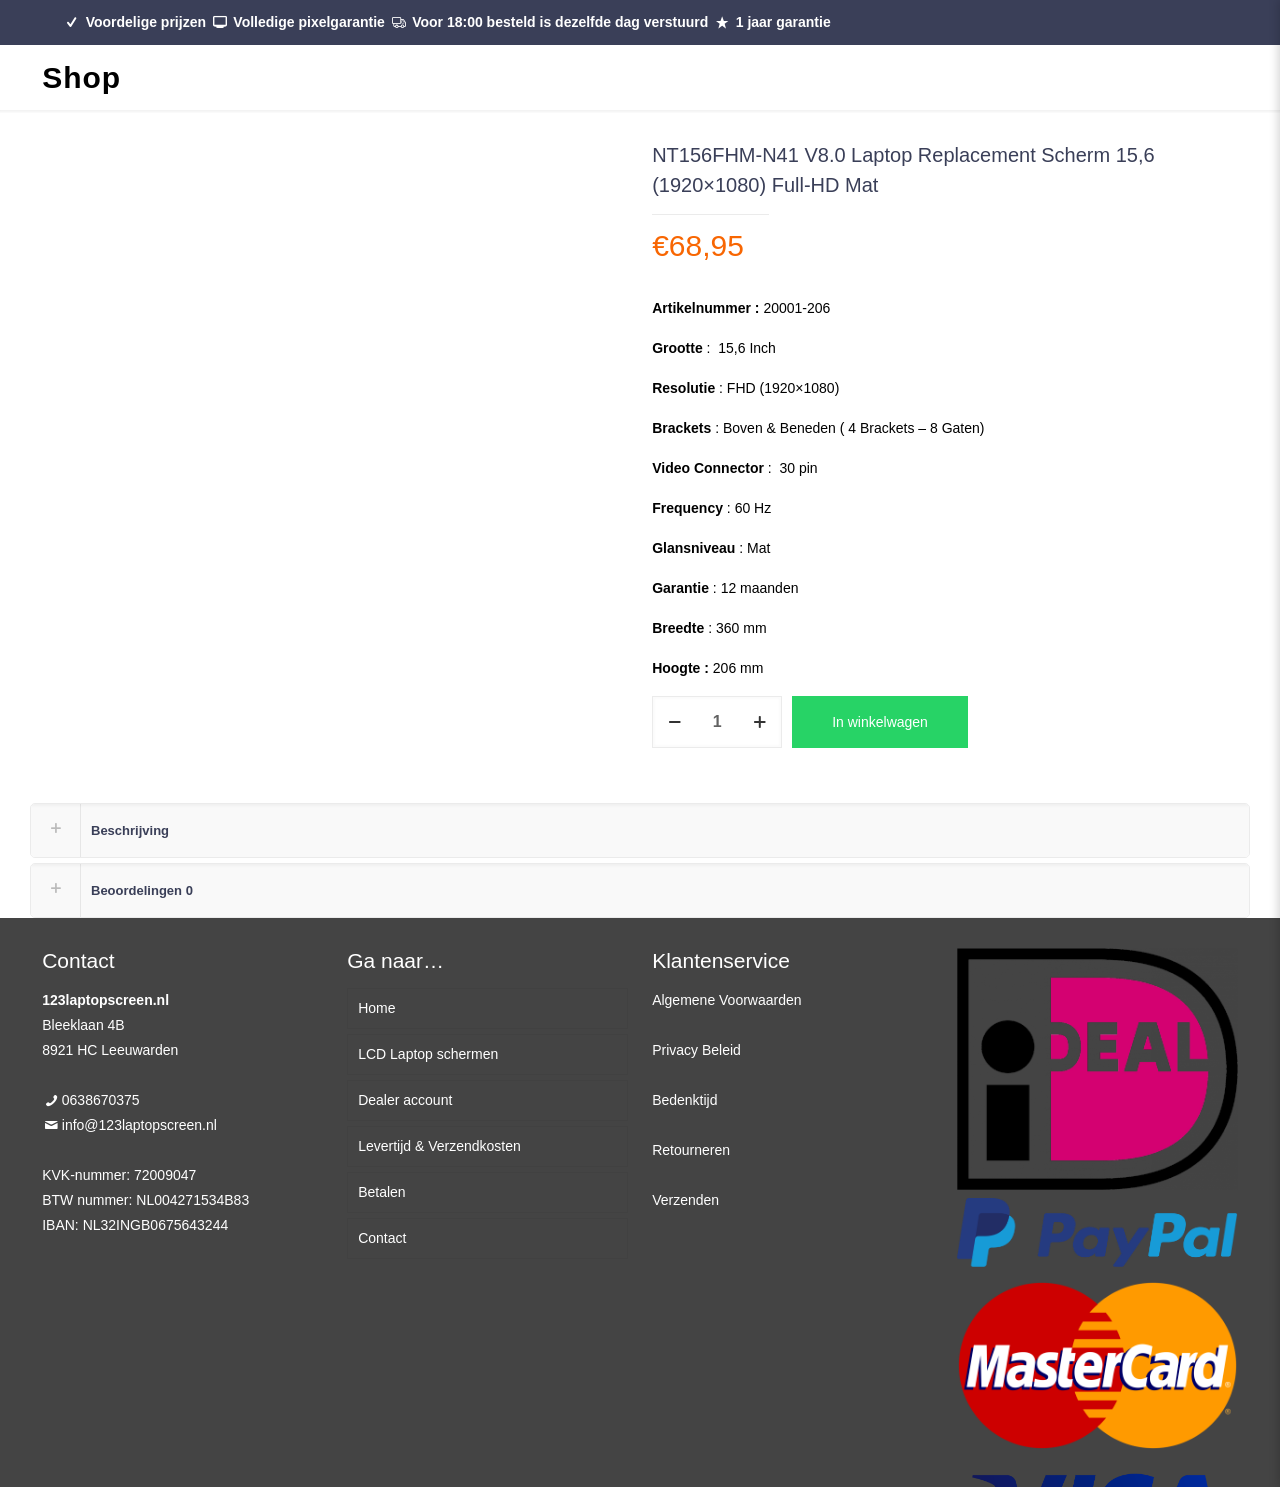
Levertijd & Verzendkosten (439, 1146)
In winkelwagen (880, 722)
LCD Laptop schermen (428, 1054)
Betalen (381, 1192)
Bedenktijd (684, 1100)
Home (376, 1008)
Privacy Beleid (696, 1050)
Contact (382, 1238)
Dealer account (405, 1100)
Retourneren (691, 1150)
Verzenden (685, 1200)
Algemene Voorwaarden (726, 1000)
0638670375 (101, 1100)
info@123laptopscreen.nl (139, 1125)
